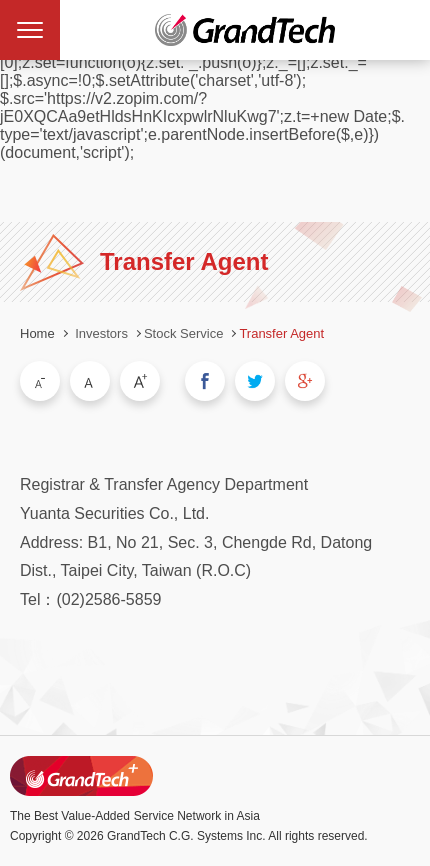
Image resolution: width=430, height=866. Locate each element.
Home (37, 333)
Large (140, 381)
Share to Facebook (205, 381)
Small (40, 381)
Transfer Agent (281, 333)
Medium (90, 381)
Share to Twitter (255, 381)
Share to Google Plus (305, 381)
